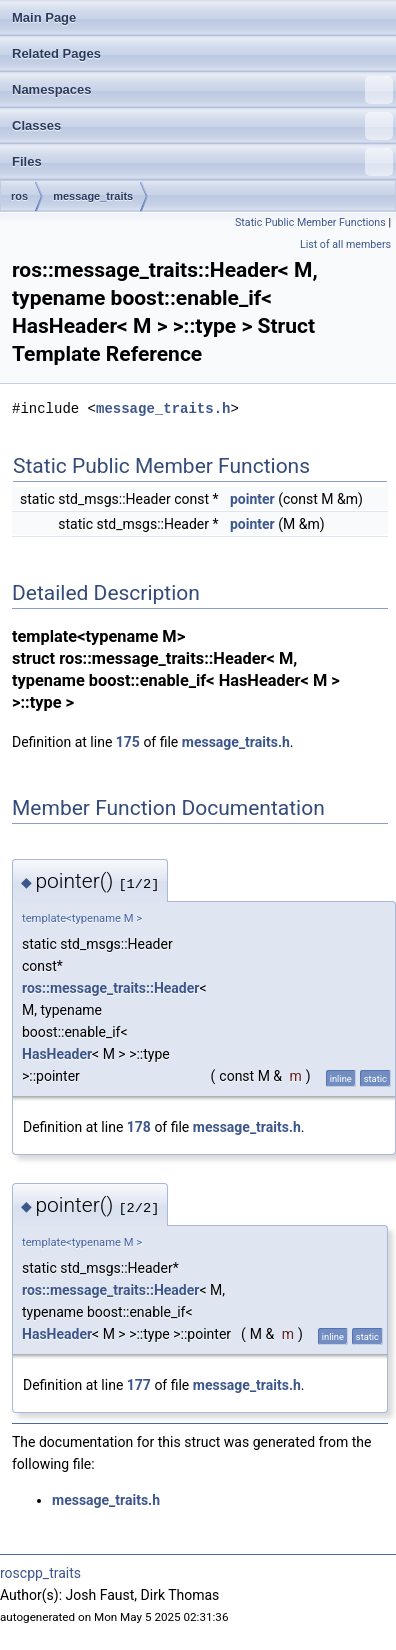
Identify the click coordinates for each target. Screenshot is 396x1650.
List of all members (345, 244)
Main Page (44, 17)
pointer (252, 499)
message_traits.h (163, 408)
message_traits (93, 196)
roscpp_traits (40, 1573)
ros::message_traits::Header (110, 988)
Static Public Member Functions (310, 222)
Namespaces (202, 90)
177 (139, 1385)
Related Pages (56, 53)
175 (128, 742)
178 (139, 1127)
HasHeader (57, 1054)
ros (19, 196)
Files (202, 162)
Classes (202, 126)
